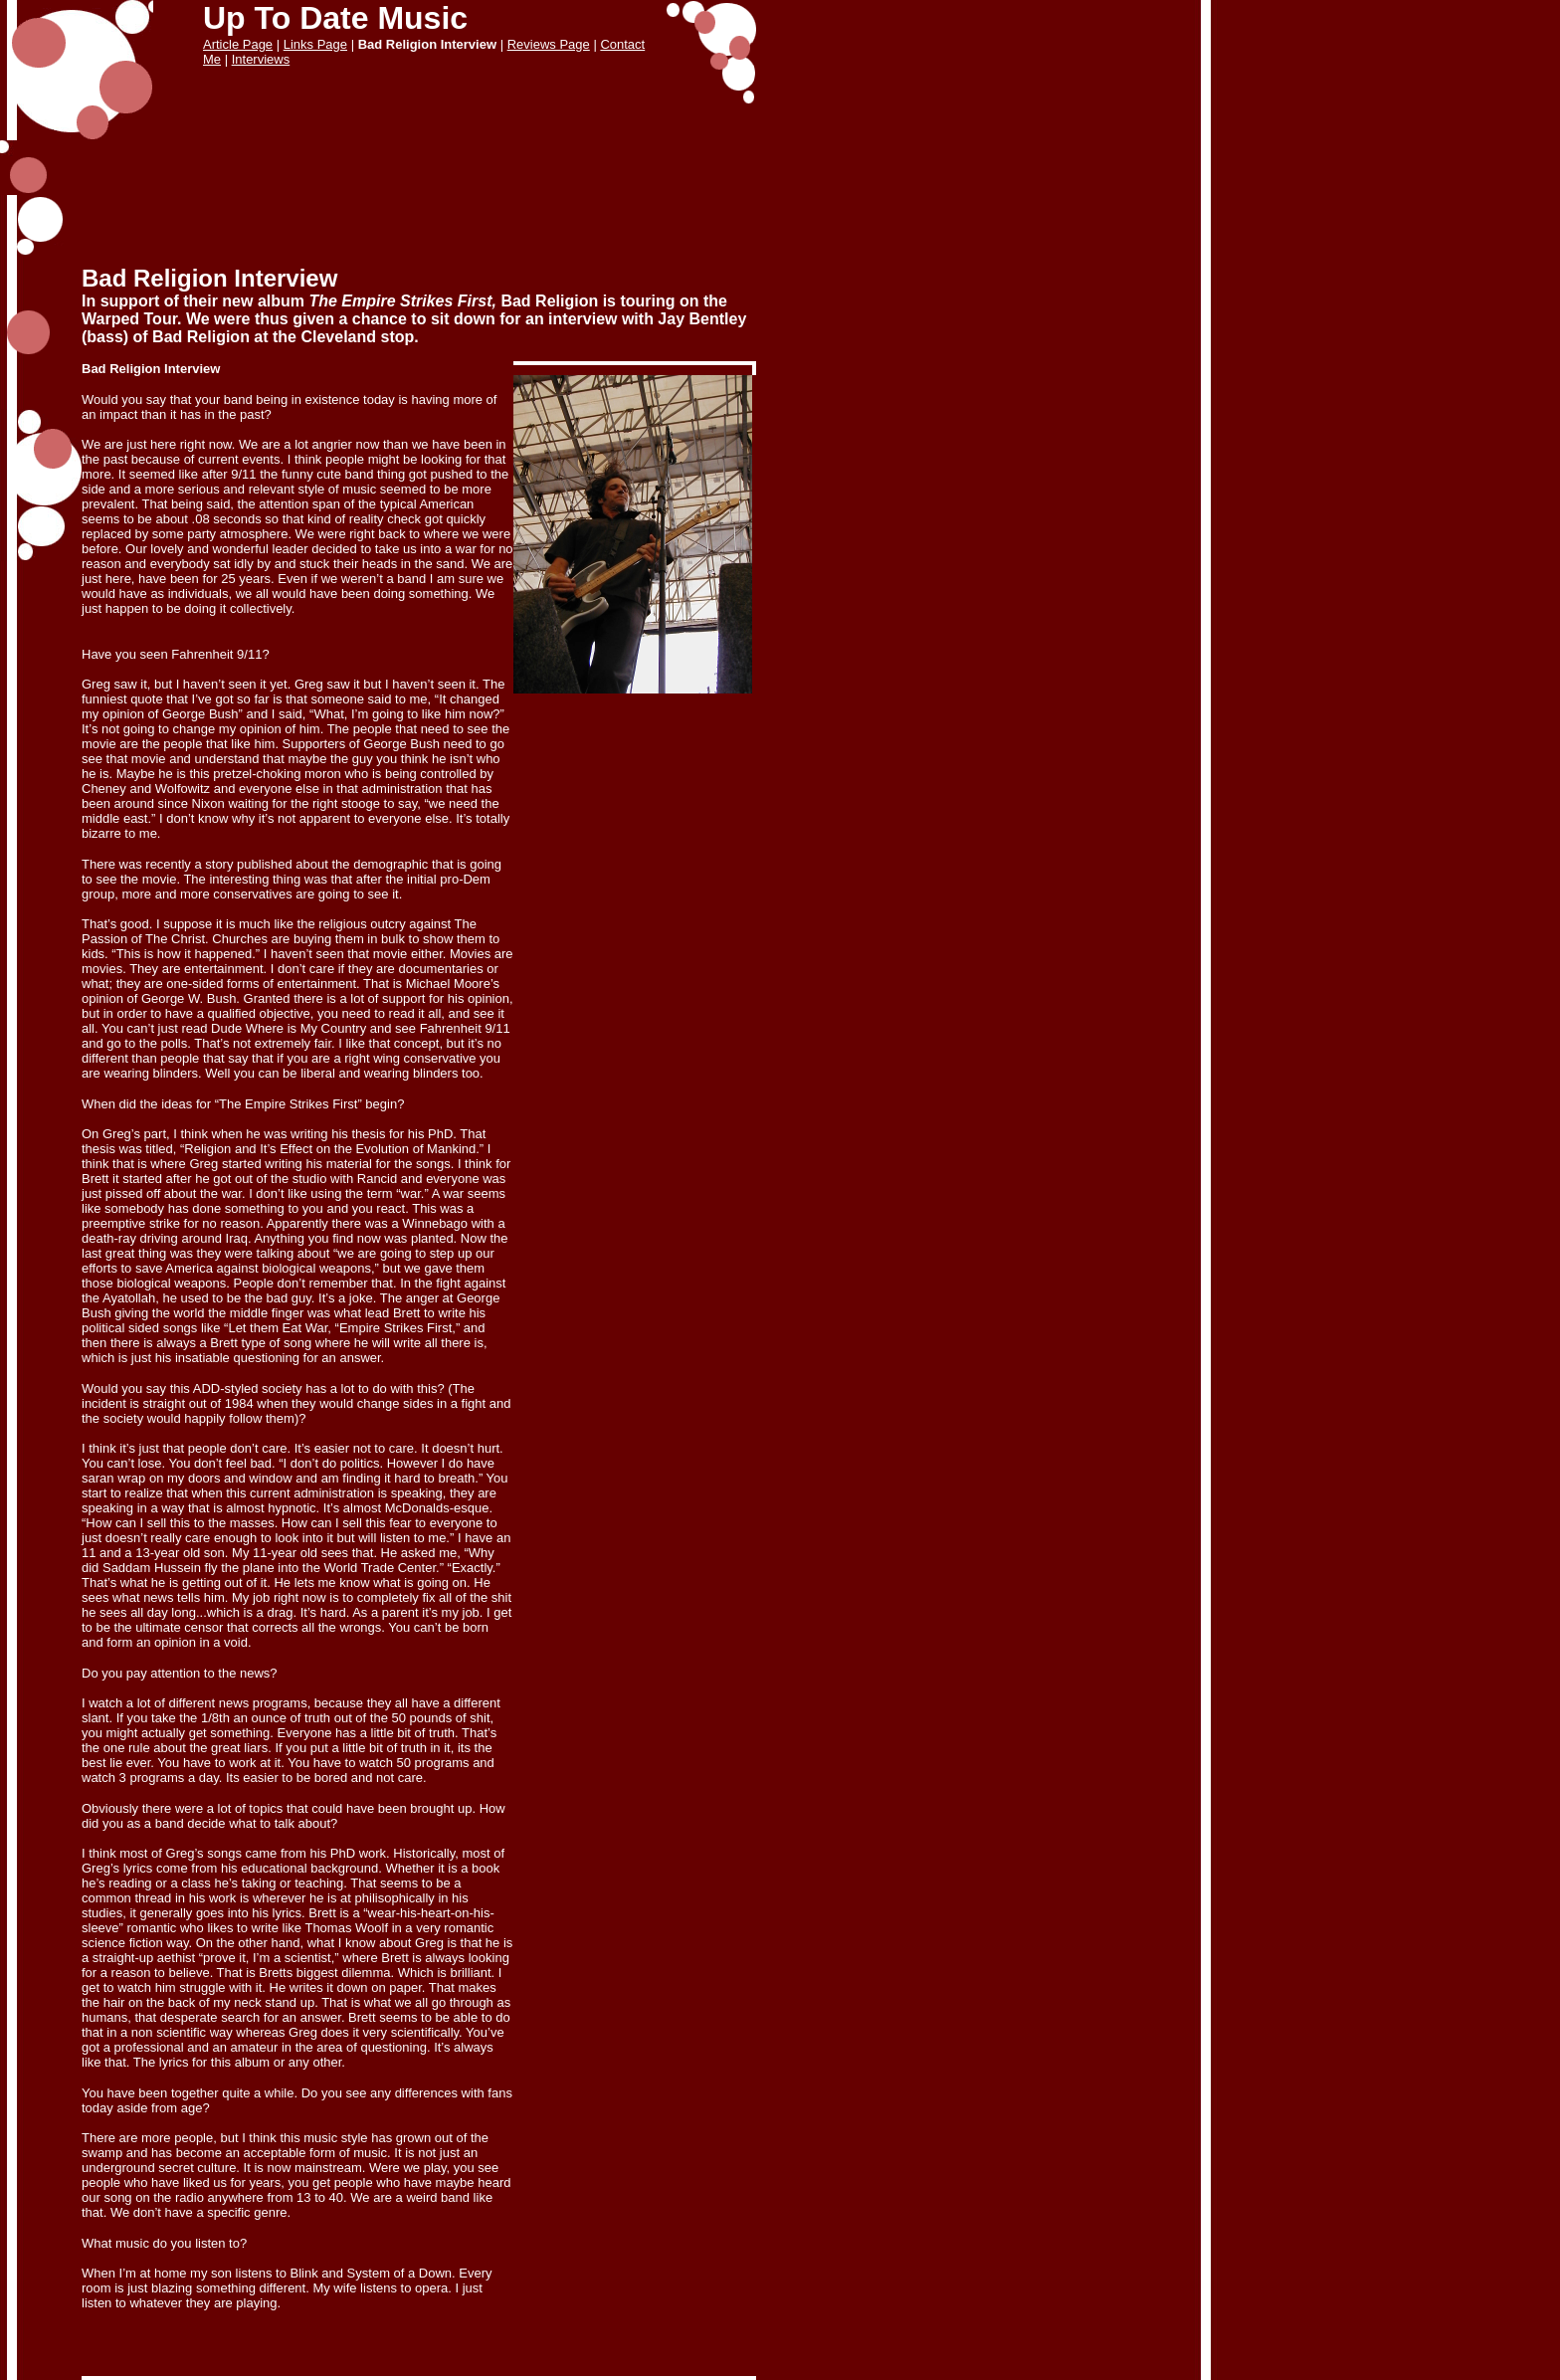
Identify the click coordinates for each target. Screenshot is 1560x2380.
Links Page (315, 44)
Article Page (238, 44)
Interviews (261, 59)
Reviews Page (548, 44)
